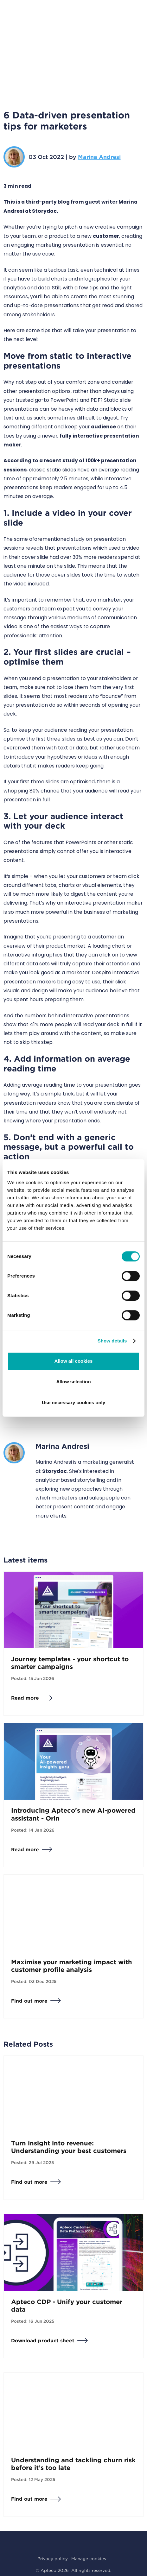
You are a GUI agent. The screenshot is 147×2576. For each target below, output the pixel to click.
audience (103, 426)
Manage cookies (88, 2558)
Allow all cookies (73, 1361)
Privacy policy (52, 2558)
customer (106, 236)
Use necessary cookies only (73, 1402)
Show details (112, 1340)
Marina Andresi (99, 157)
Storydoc (54, 1471)
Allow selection (73, 1381)
